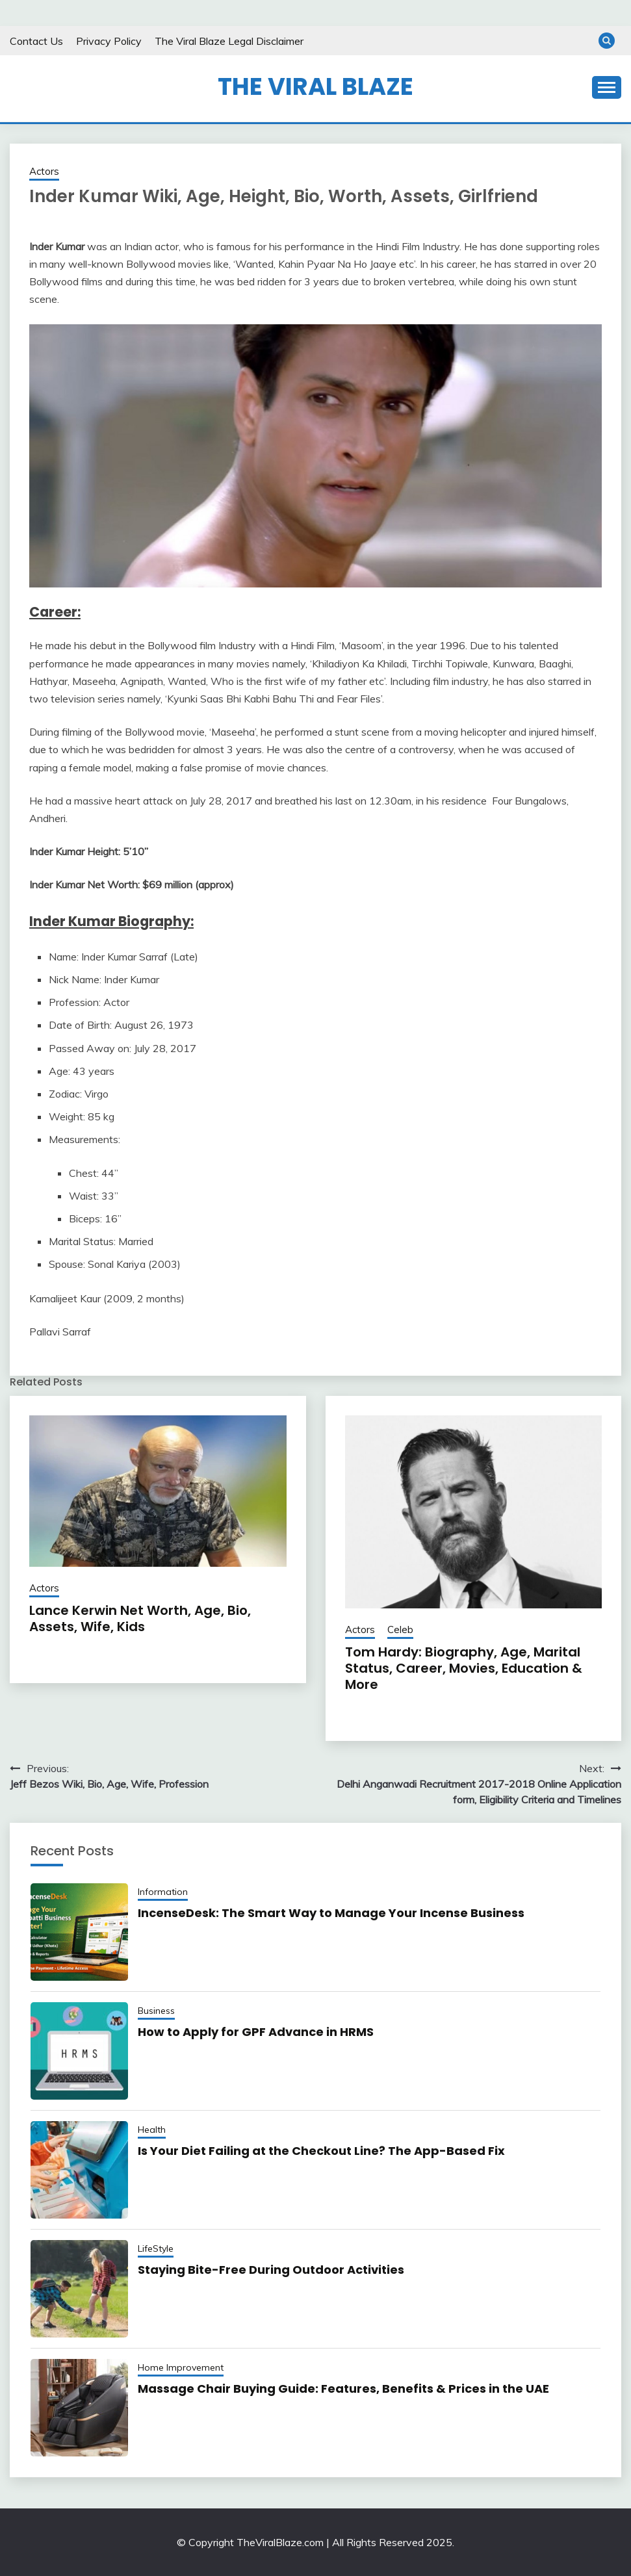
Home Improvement (181, 2367)
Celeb (400, 1629)
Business (156, 2010)
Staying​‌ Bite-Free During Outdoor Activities (271, 2269)
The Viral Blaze (315, 86)
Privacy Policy (109, 40)
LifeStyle (156, 2248)
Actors (44, 171)
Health (152, 2129)
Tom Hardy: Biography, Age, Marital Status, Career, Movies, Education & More (463, 1668)
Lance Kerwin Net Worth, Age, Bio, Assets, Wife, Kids (140, 1618)
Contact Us (36, 40)
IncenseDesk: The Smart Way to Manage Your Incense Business (331, 1913)
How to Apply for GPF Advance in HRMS (256, 2032)
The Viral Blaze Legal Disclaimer (229, 40)
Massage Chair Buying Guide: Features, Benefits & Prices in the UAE (343, 2388)
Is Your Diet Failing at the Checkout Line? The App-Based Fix (321, 2151)
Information (163, 1892)
